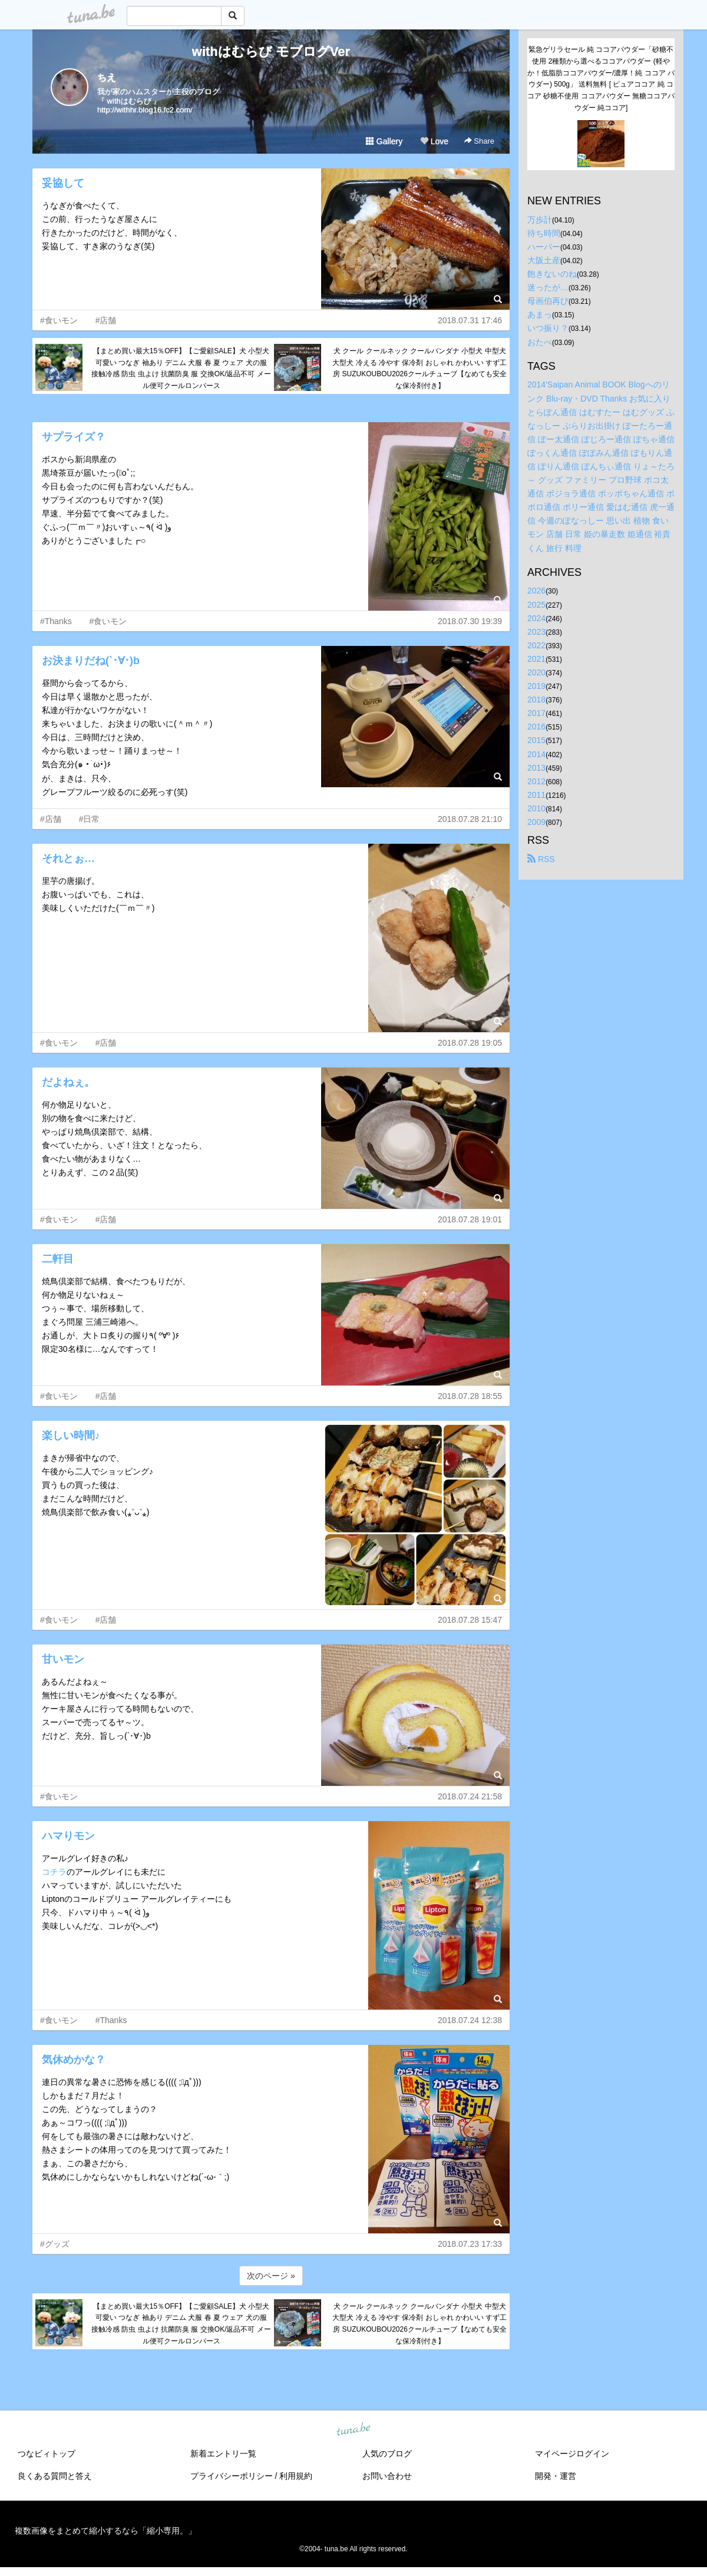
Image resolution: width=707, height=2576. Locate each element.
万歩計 (539, 219)
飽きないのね (552, 274)
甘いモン (63, 1659)
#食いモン (59, 320)
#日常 (89, 819)
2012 (536, 781)
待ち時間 (543, 233)
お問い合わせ (387, 2476)
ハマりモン (68, 1836)
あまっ (539, 314)
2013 (536, 768)
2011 (536, 795)
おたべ (539, 342)
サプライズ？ (73, 437)
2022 (536, 645)
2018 (536, 699)
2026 (536, 590)
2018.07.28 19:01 (470, 1219)
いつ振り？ (548, 328)
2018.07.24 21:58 (470, 1796)
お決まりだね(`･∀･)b (91, 661)
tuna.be (353, 2429)
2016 (536, 726)
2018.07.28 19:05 (470, 1042)
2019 (536, 686)
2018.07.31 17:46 (470, 320)
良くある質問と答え (55, 2476)
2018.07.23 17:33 (470, 2244)
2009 (536, 822)
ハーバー (543, 246)
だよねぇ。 (68, 1082)
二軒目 (58, 1259)
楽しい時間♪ (71, 1435)
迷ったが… (548, 287)
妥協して (63, 183)
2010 (536, 808)
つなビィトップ (46, 2453)
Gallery (384, 141)
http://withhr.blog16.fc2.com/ (145, 109)
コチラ (54, 1872)
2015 (536, 740)
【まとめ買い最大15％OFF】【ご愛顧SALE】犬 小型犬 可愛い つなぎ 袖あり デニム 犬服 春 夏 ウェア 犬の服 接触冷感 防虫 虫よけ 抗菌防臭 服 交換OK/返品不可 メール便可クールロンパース (181, 368)
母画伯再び (548, 301)
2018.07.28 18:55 (470, 1396)
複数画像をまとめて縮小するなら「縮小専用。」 (105, 2530)
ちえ (106, 77)
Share (479, 141)
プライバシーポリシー (231, 2476)
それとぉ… (68, 858)
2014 (536, 754)
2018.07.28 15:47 (470, 1619)
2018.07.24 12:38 (470, 2020)
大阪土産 (543, 260)
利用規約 (295, 2476)
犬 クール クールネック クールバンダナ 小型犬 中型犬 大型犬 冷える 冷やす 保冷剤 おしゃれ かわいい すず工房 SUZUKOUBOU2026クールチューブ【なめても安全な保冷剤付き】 (419, 368)
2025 (536, 604)
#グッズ (55, 2244)
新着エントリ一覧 (223, 2453)
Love (434, 141)
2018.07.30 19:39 (470, 621)
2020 (536, 672)
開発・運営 (555, 2476)
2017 (536, 713)
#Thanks (56, 621)
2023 (536, 631)
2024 (536, 618)
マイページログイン (572, 2453)
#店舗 (106, 320)
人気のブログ (387, 2453)
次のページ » (271, 2275)
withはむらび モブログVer (271, 51)
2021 (536, 659)
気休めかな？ (73, 2060)
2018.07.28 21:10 (470, 819)
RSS (541, 859)
